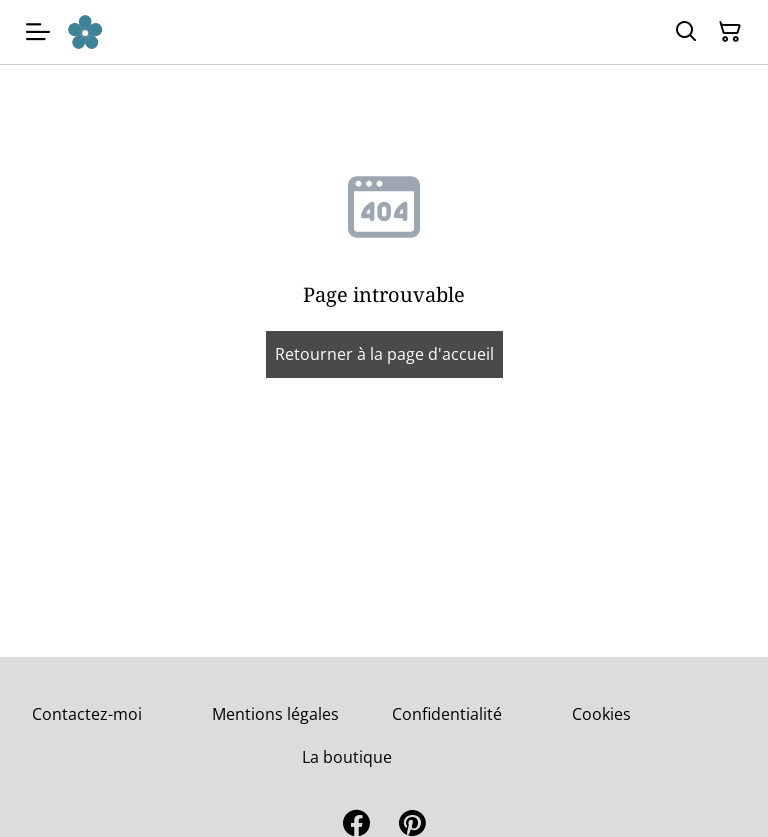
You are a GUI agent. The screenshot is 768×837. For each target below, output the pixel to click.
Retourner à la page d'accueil (384, 354)
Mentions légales (275, 714)
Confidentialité (447, 714)
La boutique (347, 757)
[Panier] (730, 32)
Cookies (601, 714)
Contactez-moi (87, 714)
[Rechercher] (686, 32)
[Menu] (38, 32)
